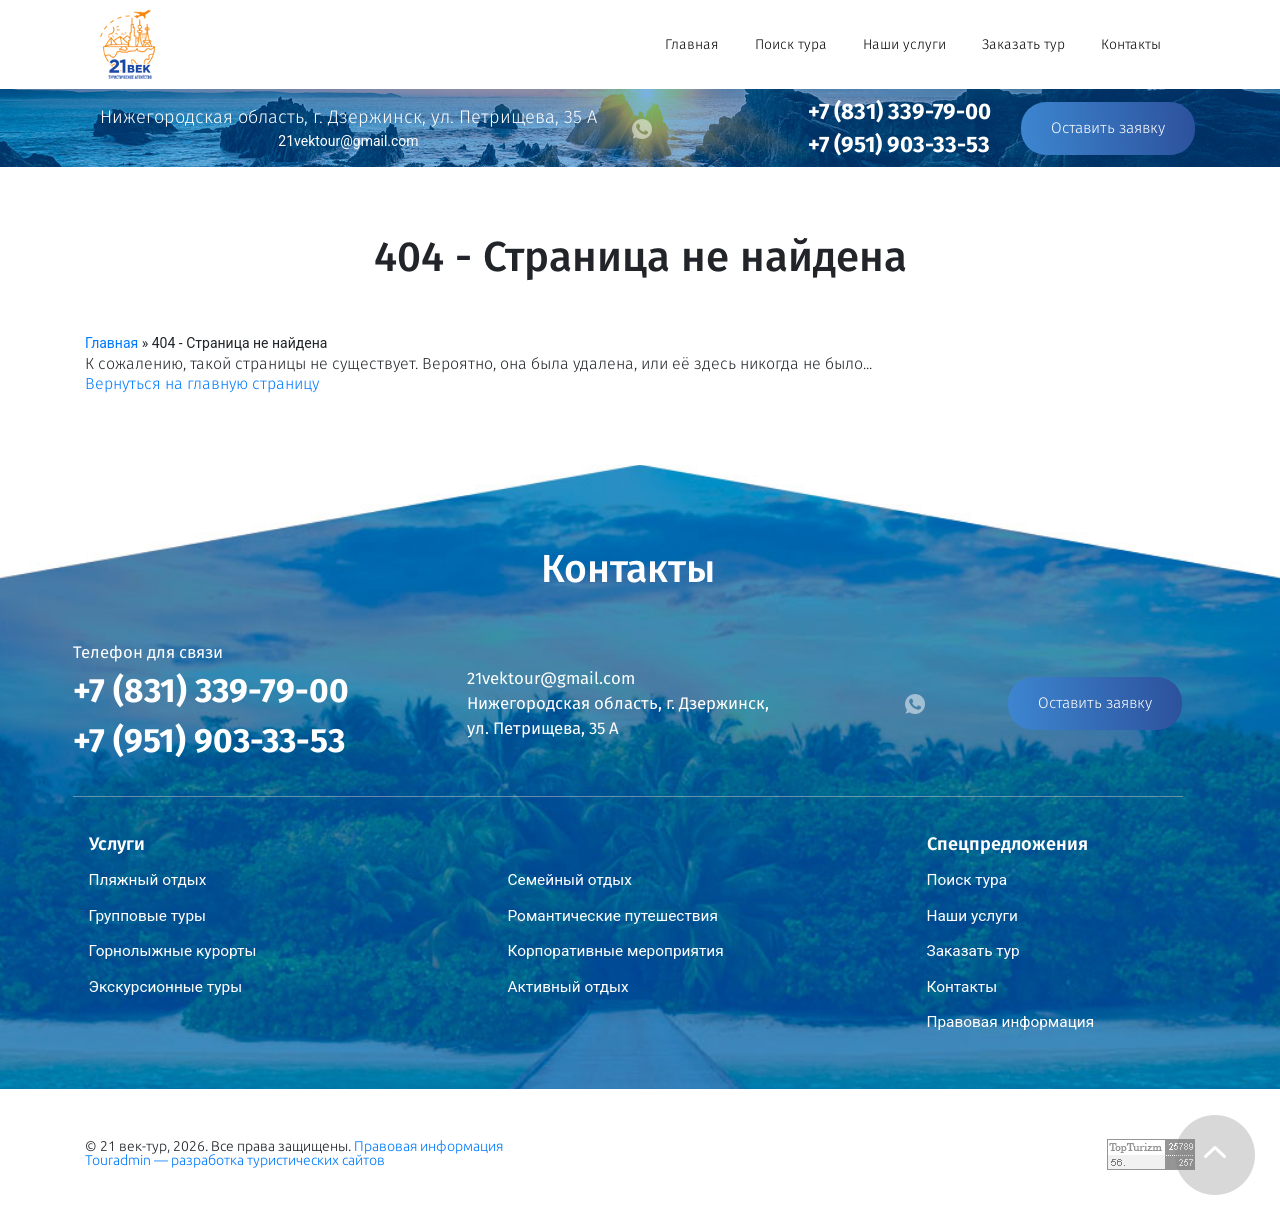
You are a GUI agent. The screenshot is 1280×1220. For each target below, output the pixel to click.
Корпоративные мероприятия (616, 951)
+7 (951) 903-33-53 (899, 144)
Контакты (1131, 44)
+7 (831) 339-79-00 (899, 111)
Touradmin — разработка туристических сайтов (235, 1160)
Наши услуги (904, 44)
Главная (692, 44)
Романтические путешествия (613, 916)
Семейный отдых (570, 880)
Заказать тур (1023, 44)
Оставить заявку (1108, 128)
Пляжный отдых (148, 880)
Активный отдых (568, 987)
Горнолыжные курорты (173, 951)
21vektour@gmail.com (348, 141)
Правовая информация (1011, 1022)
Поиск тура (791, 44)
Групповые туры (148, 916)
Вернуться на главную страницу (202, 383)
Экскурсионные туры (166, 987)
